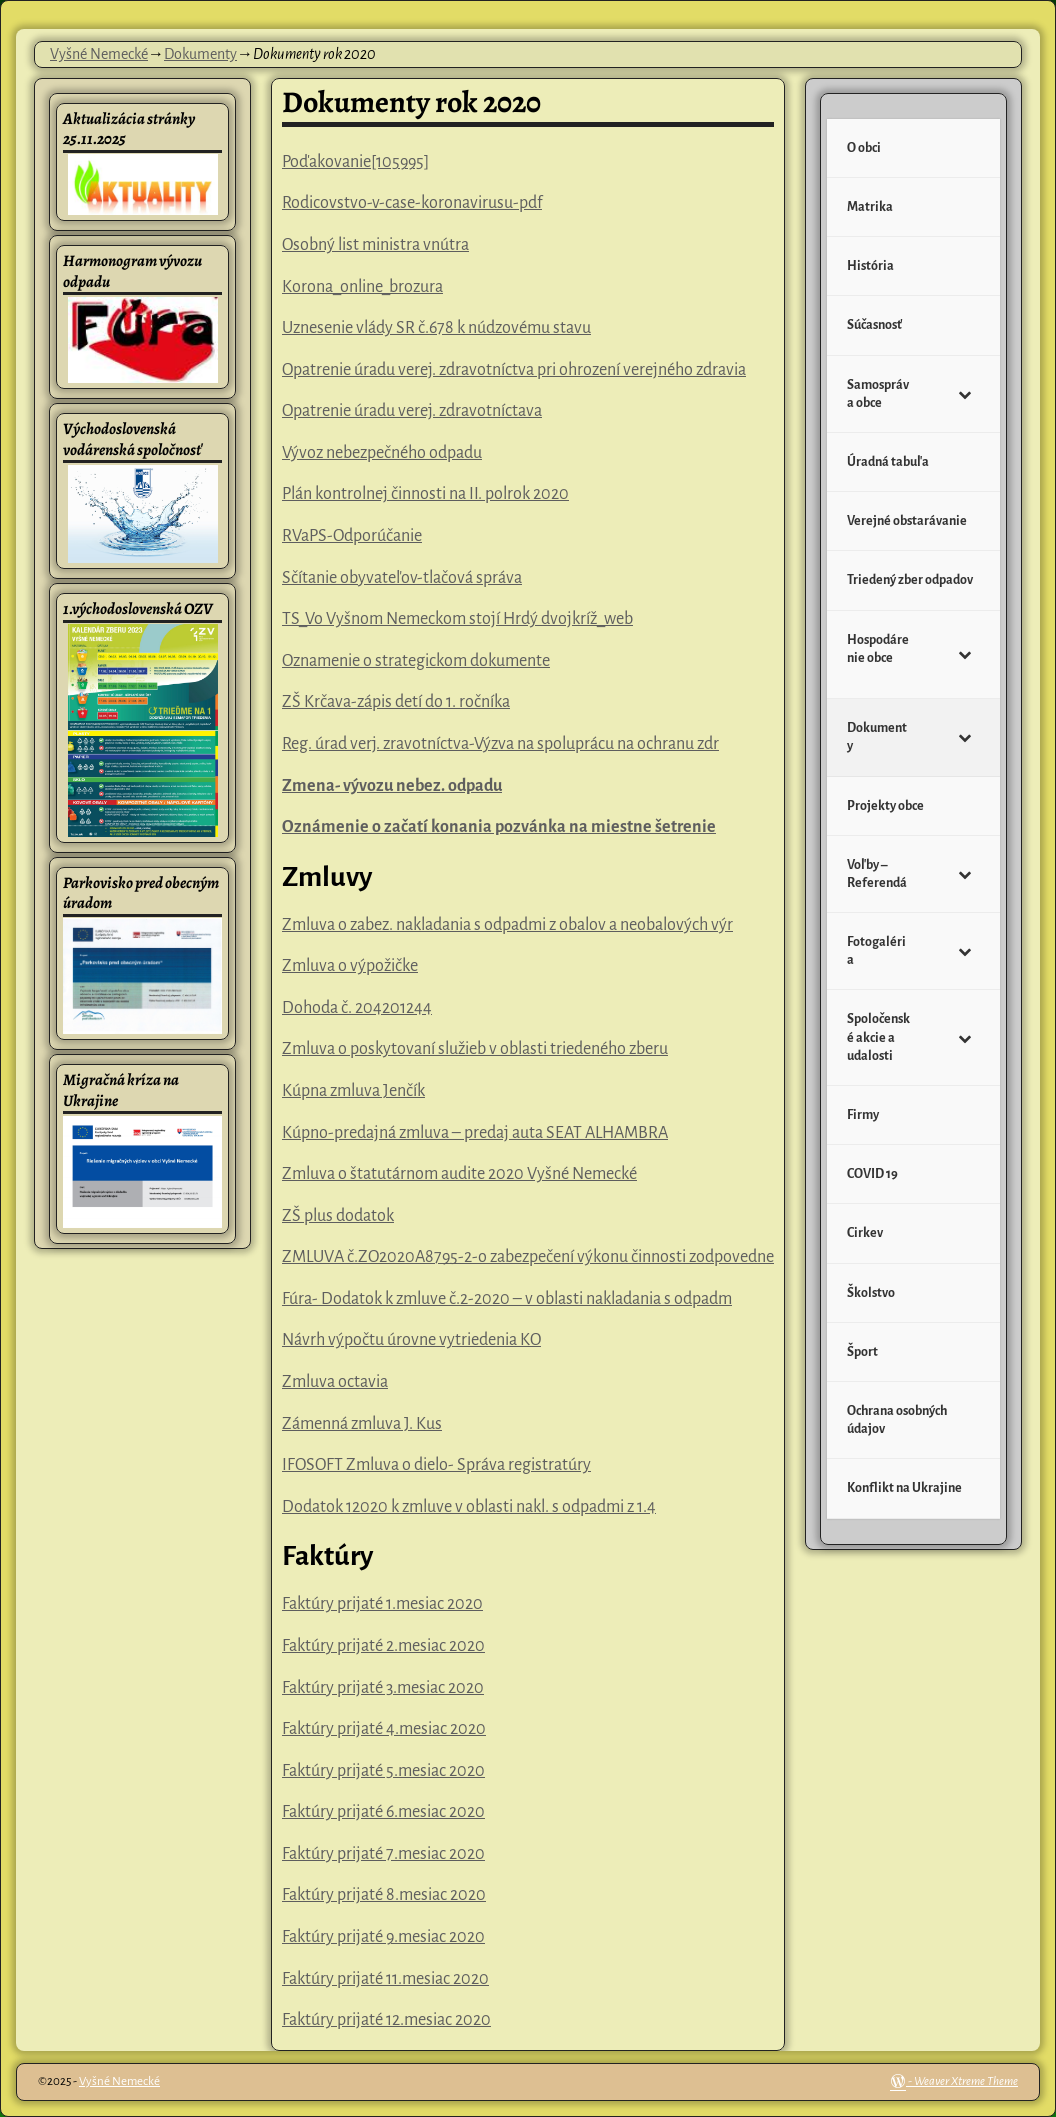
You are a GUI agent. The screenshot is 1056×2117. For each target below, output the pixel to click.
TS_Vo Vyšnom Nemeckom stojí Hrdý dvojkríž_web (457, 619)
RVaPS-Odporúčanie (352, 536)
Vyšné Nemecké (99, 54)
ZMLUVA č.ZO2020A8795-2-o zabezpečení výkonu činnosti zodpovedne (528, 1257)
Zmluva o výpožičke (350, 966)
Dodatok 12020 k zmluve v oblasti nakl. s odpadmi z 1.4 (469, 1507)
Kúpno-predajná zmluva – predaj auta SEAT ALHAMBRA (475, 1133)
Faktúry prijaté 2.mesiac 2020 (383, 1646)
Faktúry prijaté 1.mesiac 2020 (382, 1604)
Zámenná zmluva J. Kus (362, 1424)
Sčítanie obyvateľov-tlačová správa (402, 578)
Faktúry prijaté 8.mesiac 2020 (384, 1895)
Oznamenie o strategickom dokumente (416, 661)
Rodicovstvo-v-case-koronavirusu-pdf (412, 203)
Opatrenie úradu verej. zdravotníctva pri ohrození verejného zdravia (514, 370)
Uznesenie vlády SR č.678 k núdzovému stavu (436, 328)
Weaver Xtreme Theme (966, 2081)
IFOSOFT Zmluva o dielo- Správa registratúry (436, 1465)
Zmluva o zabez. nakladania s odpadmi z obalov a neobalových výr (507, 925)
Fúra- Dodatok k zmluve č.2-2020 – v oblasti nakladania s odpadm (507, 1299)
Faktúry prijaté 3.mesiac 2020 (383, 1688)
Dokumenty (200, 54)
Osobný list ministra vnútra (375, 245)
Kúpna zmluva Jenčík (353, 1091)
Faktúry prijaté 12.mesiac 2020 (386, 2020)
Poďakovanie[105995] (355, 162)
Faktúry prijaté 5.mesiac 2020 (383, 1771)
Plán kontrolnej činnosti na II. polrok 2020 (425, 494)
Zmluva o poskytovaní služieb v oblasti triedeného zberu (475, 1049)
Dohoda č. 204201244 (357, 1008)
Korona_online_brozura (362, 287)
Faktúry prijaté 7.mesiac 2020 (383, 1854)
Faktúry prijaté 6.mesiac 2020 (383, 1812)
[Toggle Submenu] (965, 394)
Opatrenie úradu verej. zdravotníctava (412, 411)
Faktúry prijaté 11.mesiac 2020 (385, 1979)
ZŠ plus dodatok (338, 1216)
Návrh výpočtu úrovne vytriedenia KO (411, 1340)
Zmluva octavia (335, 1382)
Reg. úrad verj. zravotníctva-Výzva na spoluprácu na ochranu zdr (500, 744)
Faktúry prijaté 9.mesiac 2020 (383, 1937)
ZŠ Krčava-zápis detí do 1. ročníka (396, 702)
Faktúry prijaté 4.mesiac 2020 (384, 1729)
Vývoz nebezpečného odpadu (382, 453)
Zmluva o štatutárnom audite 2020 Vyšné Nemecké (459, 1174)
